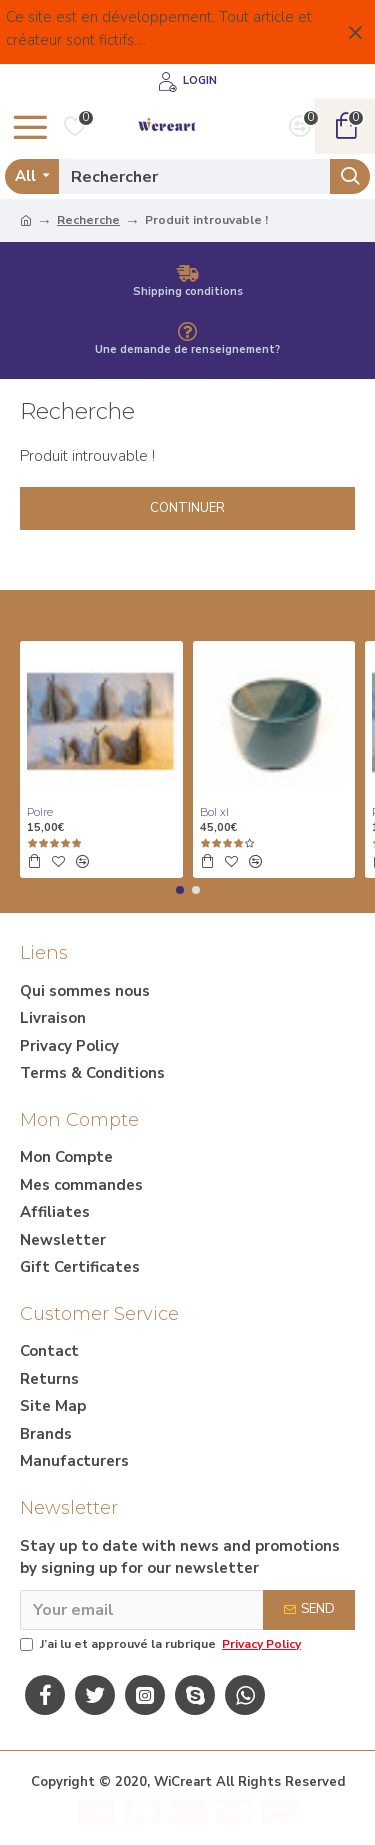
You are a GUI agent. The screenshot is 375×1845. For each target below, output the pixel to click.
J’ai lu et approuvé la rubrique (162, 1644)
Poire (40, 812)
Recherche (88, 220)
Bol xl (214, 812)
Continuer (187, 508)
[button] (180, 890)
